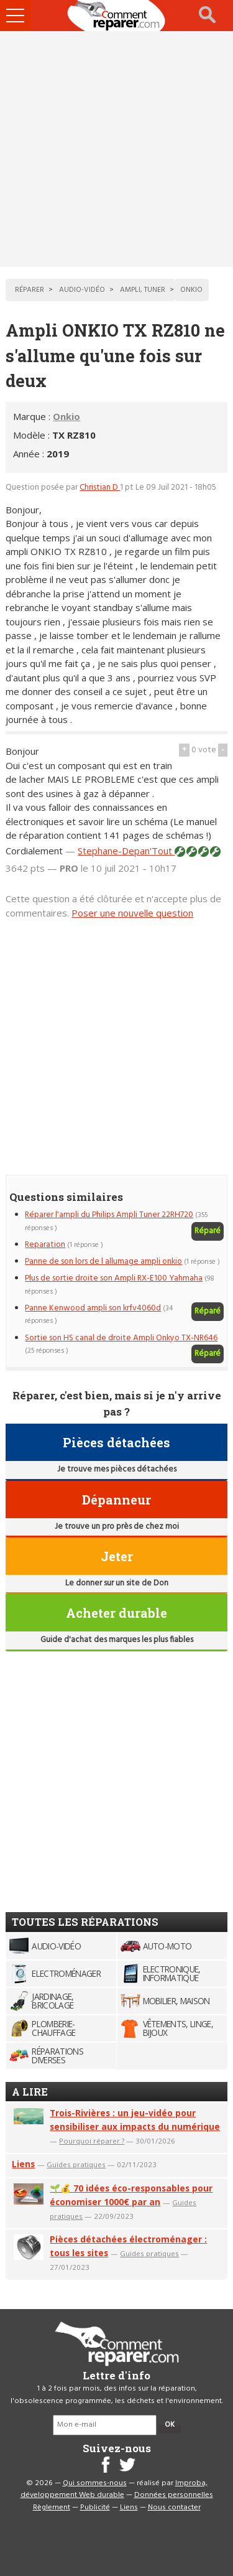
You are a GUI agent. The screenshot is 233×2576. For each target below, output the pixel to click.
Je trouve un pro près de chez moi (117, 1526)
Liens (23, 2164)
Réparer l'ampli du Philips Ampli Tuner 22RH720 (109, 1214)
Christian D (100, 487)
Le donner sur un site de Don (116, 1583)
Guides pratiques (76, 2164)
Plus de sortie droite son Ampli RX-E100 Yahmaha (114, 1278)
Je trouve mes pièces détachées (116, 1469)
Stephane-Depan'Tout (126, 850)
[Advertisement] (116, 149)
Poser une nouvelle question (132, 913)
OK (170, 2425)
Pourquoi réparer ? (91, 2140)
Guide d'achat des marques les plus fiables (116, 1639)
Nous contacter (174, 2507)
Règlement (51, 2507)
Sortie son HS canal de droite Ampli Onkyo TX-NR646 (121, 1338)
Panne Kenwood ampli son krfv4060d (93, 1308)
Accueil (117, 15)
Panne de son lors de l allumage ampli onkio (103, 1261)
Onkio (66, 416)
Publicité (95, 2507)
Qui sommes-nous (95, 2483)
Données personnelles (173, 2495)
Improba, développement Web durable (114, 2489)
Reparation (45, 1244)
